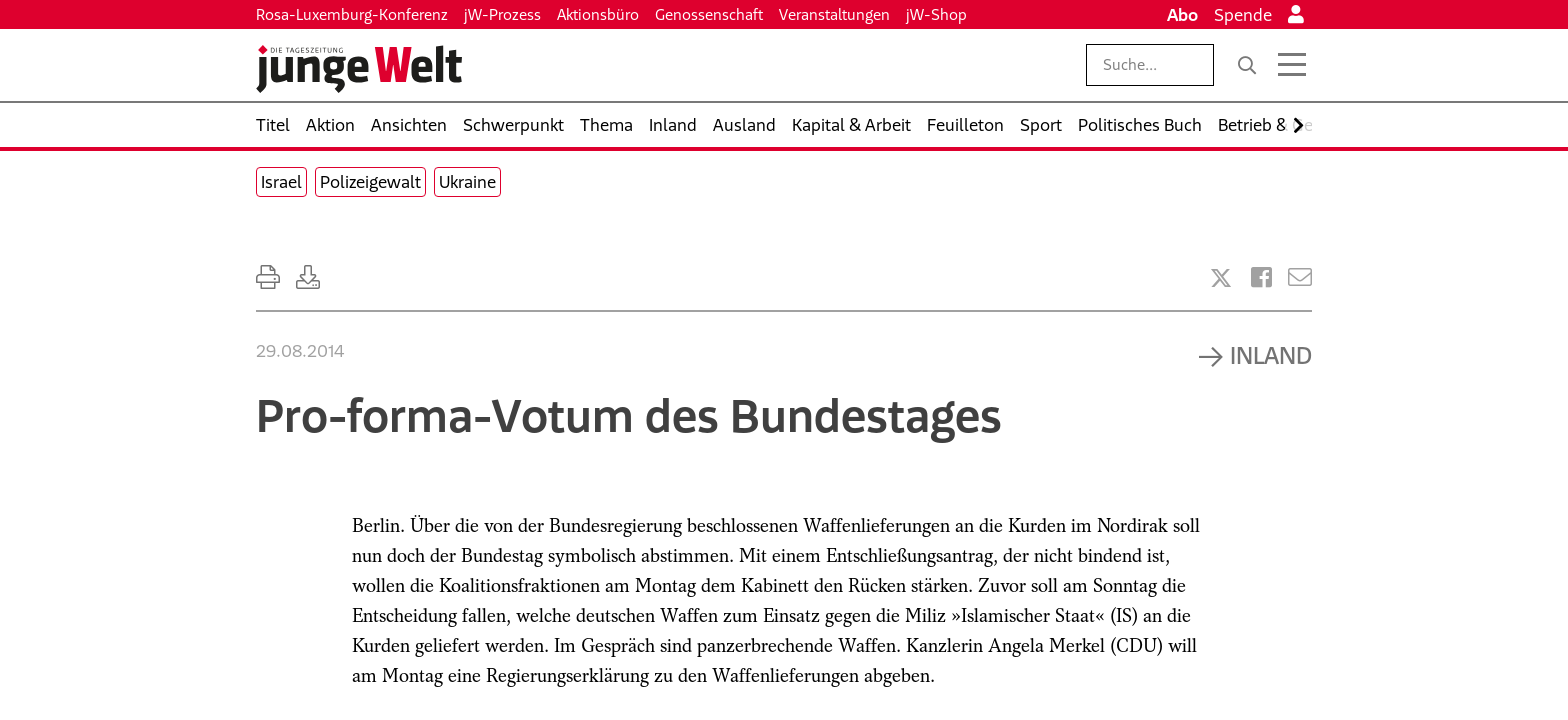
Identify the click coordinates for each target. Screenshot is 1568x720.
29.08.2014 (300, 351)
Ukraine (467, 182)
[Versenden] (1300, 277)
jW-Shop (936, 14)
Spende (1243, 15)
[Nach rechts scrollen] (1298, 125)
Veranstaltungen (834, 14)
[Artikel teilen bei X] (1221, 278)
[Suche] (1247, 65)
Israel (281, 182)
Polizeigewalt (370, 182)
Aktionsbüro (598, 14)
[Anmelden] (1296, 15)
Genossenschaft (709, 14)
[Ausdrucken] (268, 277)
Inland (1271, 355)
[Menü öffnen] (1292, 65)
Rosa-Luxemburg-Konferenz (352, 14)
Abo (1182, 15)
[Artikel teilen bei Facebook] (1261, 277)
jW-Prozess (502, 14)
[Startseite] (359, 69)
